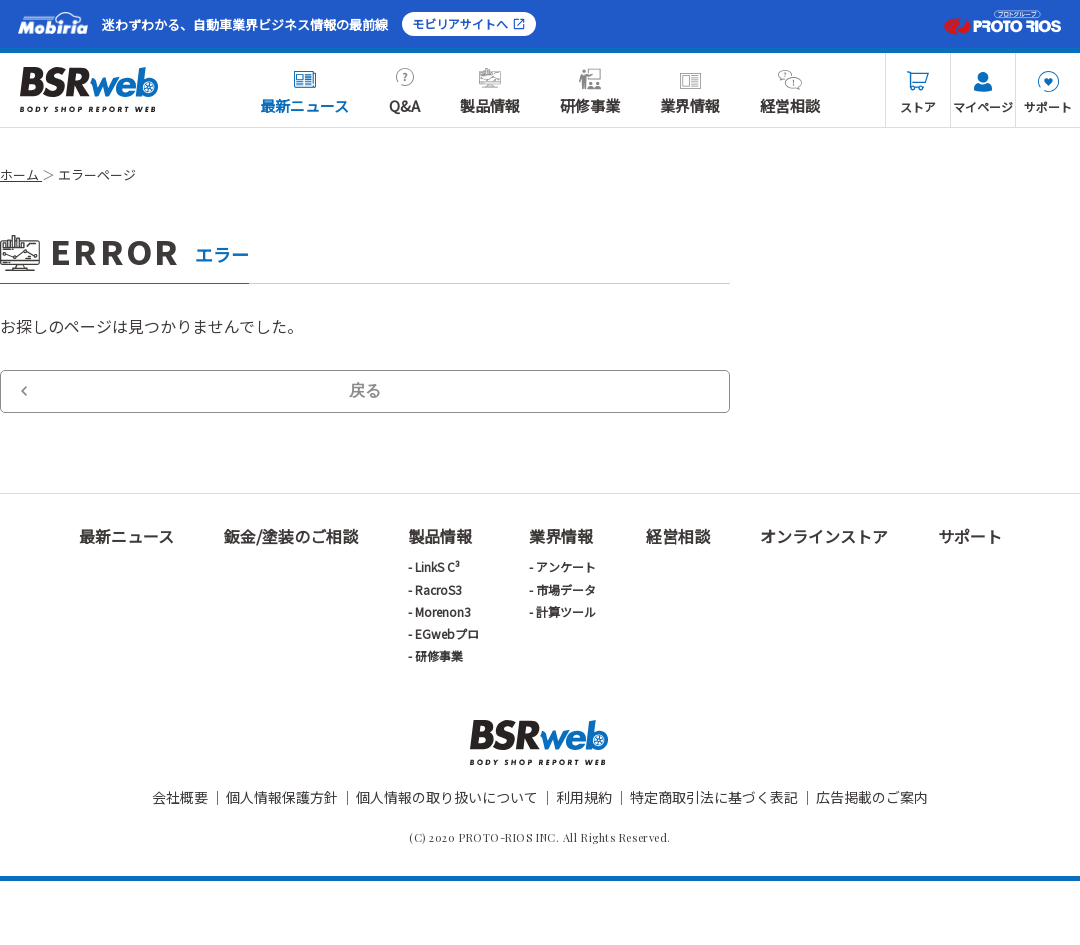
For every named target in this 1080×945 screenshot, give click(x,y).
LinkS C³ (437, 566)
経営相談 (790, 92)
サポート (1048, 93)
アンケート (566, 566)
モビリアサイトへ (469, 23)
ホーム (21, 174)
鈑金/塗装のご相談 (291, 536)
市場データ (566, 589)
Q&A (404, 92)
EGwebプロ (447, 633)
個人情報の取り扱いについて (447, 797)
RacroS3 (438, 589)
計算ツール (566, 611)
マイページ (983, 93)
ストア (918, 93)
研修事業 (590, 92)
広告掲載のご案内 (872, 797)
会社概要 (180, 797)
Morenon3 (443, 611)
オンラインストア (824, 536)
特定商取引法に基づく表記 (714, 797)
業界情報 (690, 92)
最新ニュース (304, 92)
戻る (365, 390)
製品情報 (490, 92)
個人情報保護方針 (282, 797)
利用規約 (584, 797)
